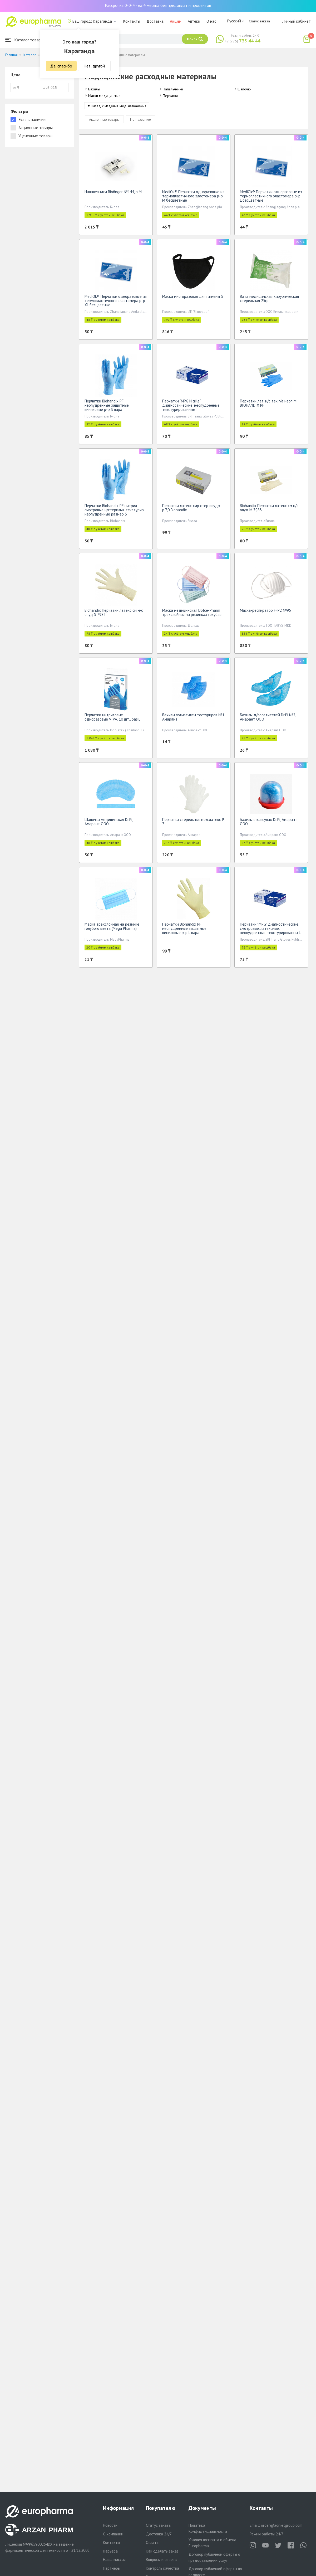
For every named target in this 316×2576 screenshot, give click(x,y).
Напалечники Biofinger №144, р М (113, 193)
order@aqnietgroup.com (281, 2525)
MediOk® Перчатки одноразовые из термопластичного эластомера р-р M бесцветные (193, 198)
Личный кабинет (296, 21)
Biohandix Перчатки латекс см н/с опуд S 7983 (114, 614)
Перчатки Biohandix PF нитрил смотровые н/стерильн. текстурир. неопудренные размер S (114, 511)
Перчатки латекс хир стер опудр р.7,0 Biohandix (191, 509)
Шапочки (244, 89)
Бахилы (94, 89)
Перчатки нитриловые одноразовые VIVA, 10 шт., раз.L (112, 718)
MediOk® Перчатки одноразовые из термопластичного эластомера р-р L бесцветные (271, 198)
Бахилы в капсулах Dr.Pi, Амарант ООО (268, 823)
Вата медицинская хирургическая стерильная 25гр (269, 300)
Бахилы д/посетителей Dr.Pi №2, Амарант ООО (268, 718)
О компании (113, 2533)
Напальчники (173, 89)
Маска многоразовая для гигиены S (192, 298)
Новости (110, 2525)
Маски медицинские (104, 95)
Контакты (131, 21)
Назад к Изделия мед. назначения (118, 107)
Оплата (152, 2542)
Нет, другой (94, 66)
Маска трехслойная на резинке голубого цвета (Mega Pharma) (112, 928)
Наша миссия (114, 2559)
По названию (140, 121)
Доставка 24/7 (159, 2533)
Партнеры (111, 2568)
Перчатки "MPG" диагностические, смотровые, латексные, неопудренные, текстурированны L (270, 930)
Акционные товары (104, 121)
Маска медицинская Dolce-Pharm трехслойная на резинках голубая (191, 614)
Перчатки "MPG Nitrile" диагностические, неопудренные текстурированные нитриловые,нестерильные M (191, 409)
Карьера (110, 2551)
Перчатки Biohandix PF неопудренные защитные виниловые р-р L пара (184, 930)
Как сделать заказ (162, 2551)
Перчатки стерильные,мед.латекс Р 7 (193, 823)
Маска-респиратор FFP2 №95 (265, 612)
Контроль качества (162, 2568)
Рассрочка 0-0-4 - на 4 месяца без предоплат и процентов (158, 5)
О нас (211, 21)
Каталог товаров (25, 39)
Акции (175, 21)
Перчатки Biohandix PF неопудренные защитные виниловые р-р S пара (107, 407)
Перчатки (170, 95)
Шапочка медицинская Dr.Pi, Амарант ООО (109, 823)
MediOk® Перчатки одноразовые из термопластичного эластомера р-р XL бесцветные (116, 302)
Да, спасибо (61, 66)
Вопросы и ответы (161, 2559)
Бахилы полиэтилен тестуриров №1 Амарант (193, 718)
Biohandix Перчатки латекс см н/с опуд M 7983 (269, 509)
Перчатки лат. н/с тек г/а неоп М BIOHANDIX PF (268, 405)
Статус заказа (259, 21)
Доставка (155, 21)
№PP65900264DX (37, 2544)
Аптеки (194, 21)
